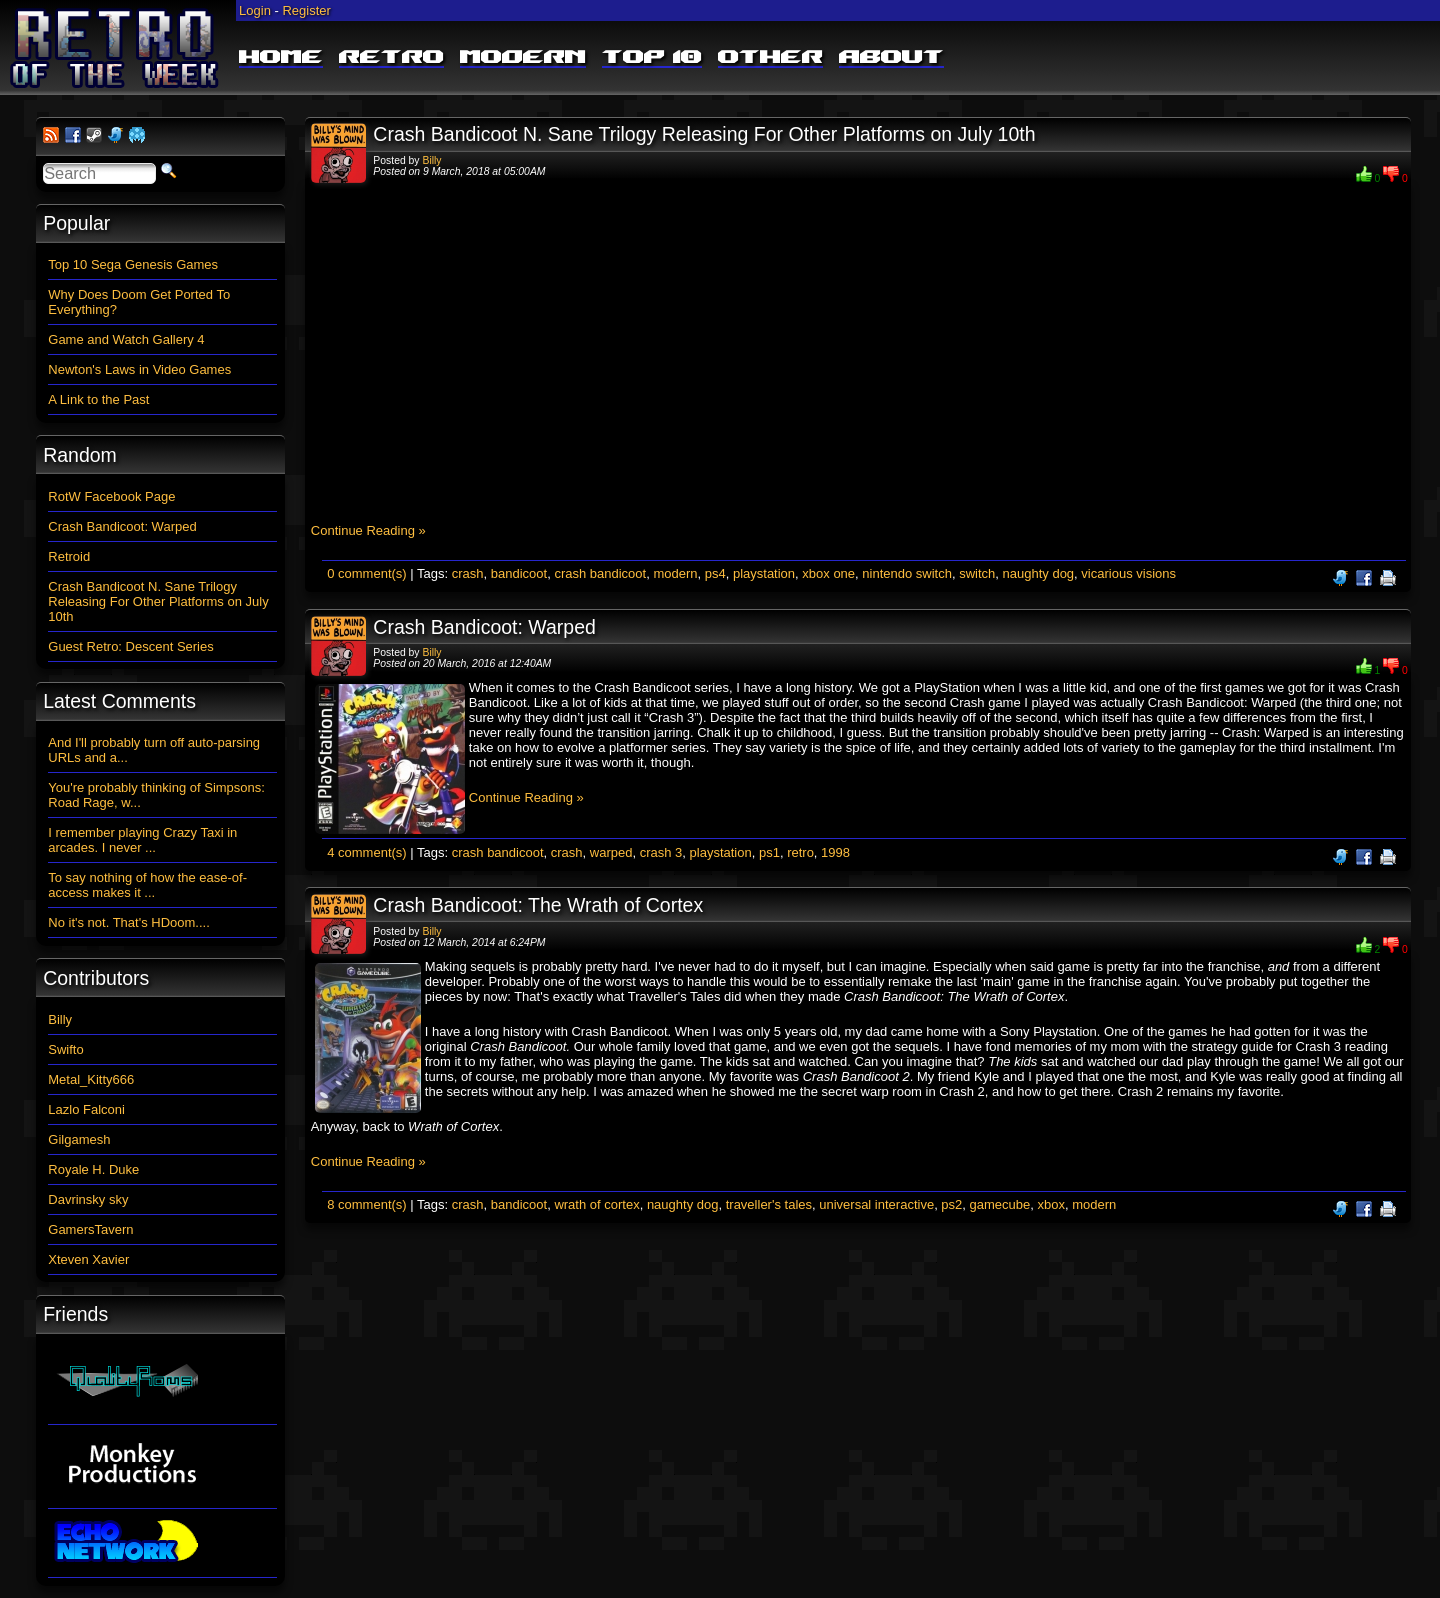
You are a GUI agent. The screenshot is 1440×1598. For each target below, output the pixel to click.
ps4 (715, 573)
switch (977, 573)
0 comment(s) (366, 573)
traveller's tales (769, 1204)
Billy (431, 160)
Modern (523, 58)
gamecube (1000, 1204)
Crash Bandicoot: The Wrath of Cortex (538, 905)
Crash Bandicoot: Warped (484, 627)
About (891, 58)
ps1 (769, 852)
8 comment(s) (366, 1204)
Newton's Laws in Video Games (139, 369)
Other (770, 58)
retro (800, 852)
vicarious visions (1128, 573)
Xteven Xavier (88, 1259)
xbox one (828, 573)
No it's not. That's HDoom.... (129, 922)
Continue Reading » (368, 530)
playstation (764, 573)
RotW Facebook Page (111, 496)
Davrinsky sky (88, 1199)
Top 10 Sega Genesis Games (133, 264)
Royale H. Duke (93, 1169)
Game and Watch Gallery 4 (126, 339)
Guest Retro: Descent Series (130, 646)
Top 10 (652, 58)
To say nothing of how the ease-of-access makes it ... (147, 885)
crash (468, 573)
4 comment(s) (366, 852)
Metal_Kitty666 (91, 1079)
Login (255, 10)
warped (611, 852)
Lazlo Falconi (86, 1109)
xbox (1051, 1204)
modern (675, 573)
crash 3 (661, 852)
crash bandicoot (600, 573)
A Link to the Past (98, 399)
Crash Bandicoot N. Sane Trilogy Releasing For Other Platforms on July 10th (704, 134)
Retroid (69, 556)
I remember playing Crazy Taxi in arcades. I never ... (142, 840)
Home (281, 58)
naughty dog (1039, 573)
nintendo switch (907, 573)
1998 (835, 852)
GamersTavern (90, 1229)
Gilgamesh (79, 1139)
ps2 (951, 1204)
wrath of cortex (596, 1204)
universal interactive (876, 1204)
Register (306, 10)
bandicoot (519, 573)
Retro (391, 58)
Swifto (65, 1049)
